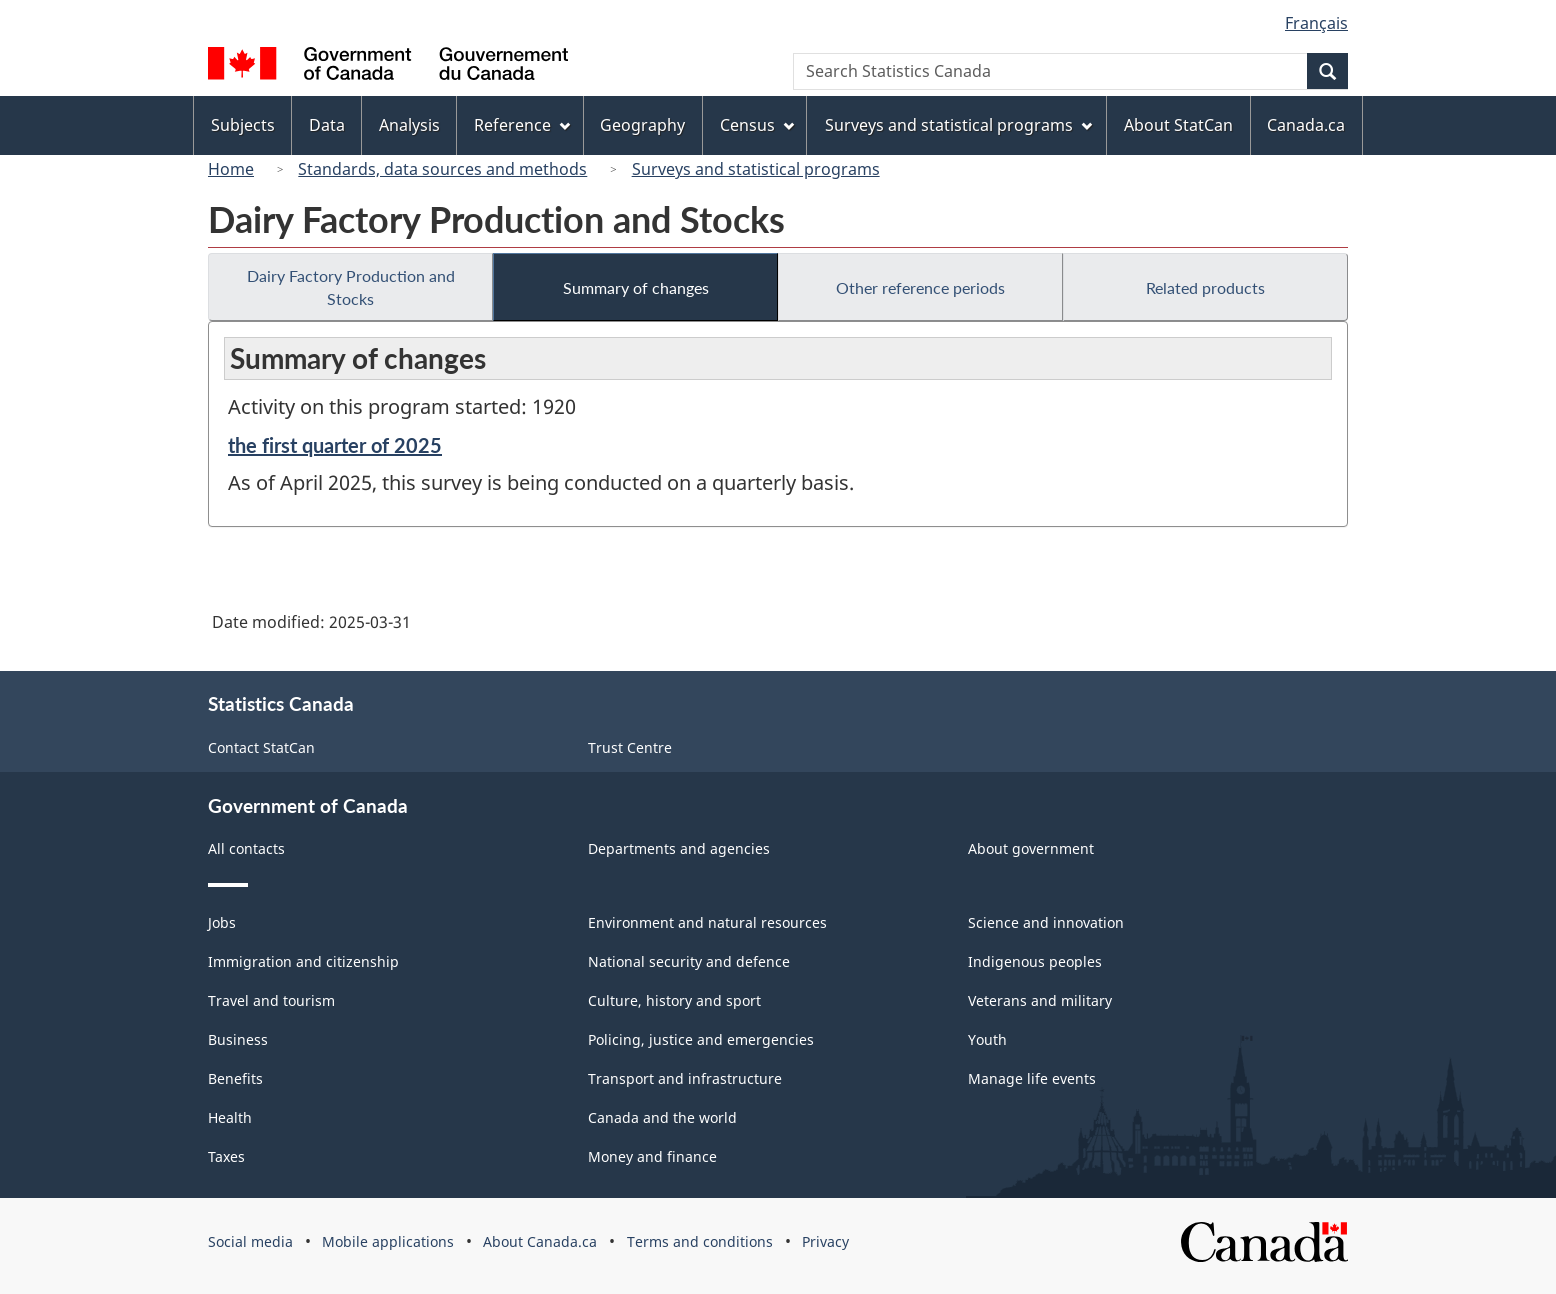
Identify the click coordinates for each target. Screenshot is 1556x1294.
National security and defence (689, 961)
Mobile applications (388, 1241)
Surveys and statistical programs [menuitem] (958, 125)
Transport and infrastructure (685, 1078)
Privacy (825, 1241)
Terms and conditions (700, 1241)
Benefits (235, 1078)
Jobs (222, 922)
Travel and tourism (271, 1000)
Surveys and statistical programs (756, 169)
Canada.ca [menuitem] (1306, 125)
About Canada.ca (540, 1241)
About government (1031, 848)
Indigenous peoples (1035, 961)
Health (230, 1117)
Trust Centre (630, 747)
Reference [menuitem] (522, 125)
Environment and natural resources (707, 922)
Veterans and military (1040, 1000)
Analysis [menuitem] (409, 125)
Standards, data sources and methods (442, 169)
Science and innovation (1046, 922)
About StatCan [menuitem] (1178, 125)
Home (231, 169)
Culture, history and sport (674, 1000)
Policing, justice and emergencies (701, 1039)
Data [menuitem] (327, 125)
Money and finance (652, 1156)
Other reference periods (920, 287)
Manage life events (1032, 1078)
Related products (1205, 287)
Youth (987, 1039)
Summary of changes (636, 287)
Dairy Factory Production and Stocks (351, 287)
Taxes (226, 1156)
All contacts (246, 848)
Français (1316, 23)
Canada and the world (662, 1117)
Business (238, 1039)
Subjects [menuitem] (243, 125)
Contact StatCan (261, 747)
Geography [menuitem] (642, 125)
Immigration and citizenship (303, 961)
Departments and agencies (679, 848)
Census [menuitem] (757, 125)
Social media (250, 1241)
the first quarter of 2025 (335, 445)
